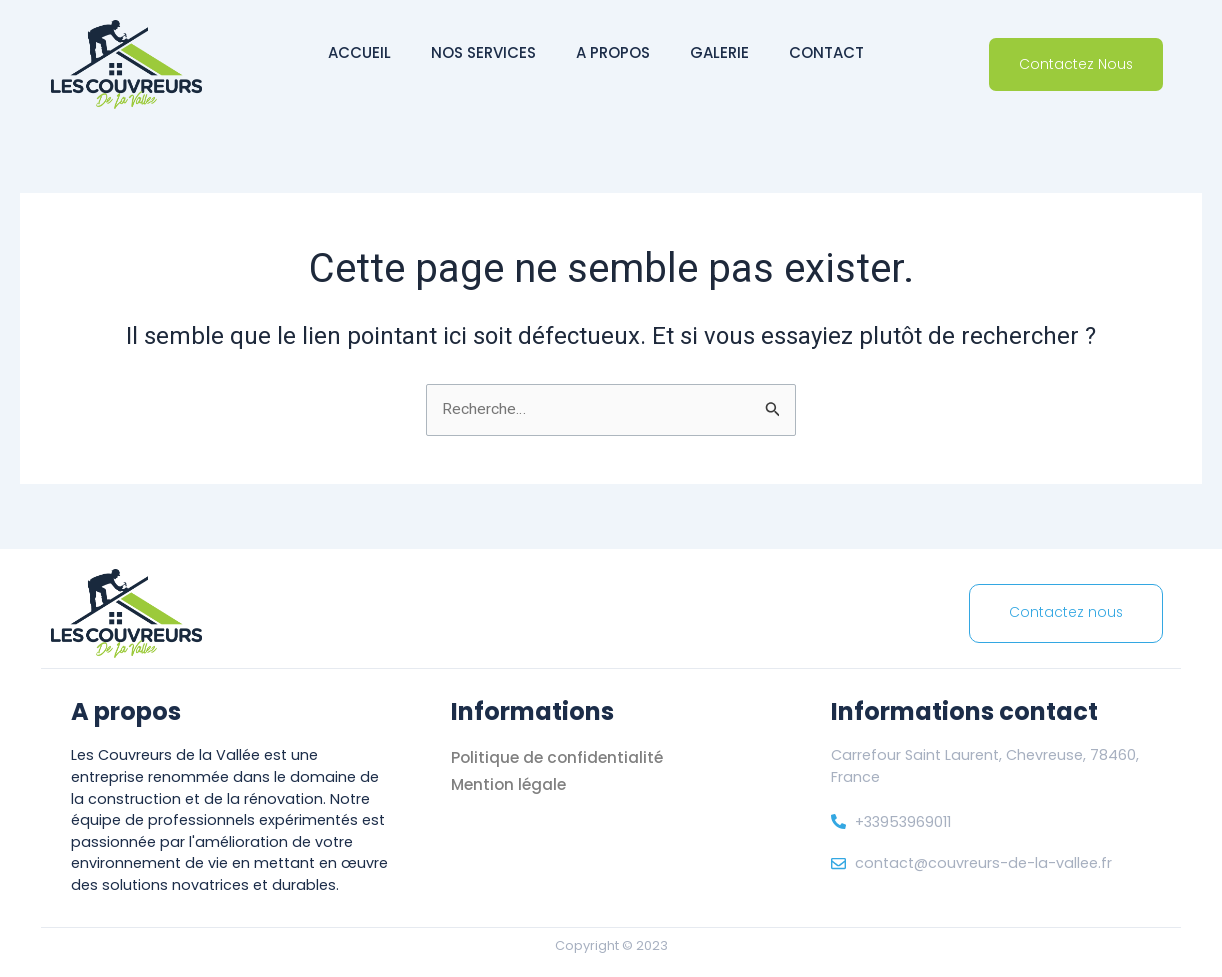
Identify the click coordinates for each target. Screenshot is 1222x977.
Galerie (719, 52)
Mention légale (511, 784)
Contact (826, 52)
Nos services (483, 52)
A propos (613, 52)
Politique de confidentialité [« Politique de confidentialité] (560, 757)
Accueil (359, 52)
